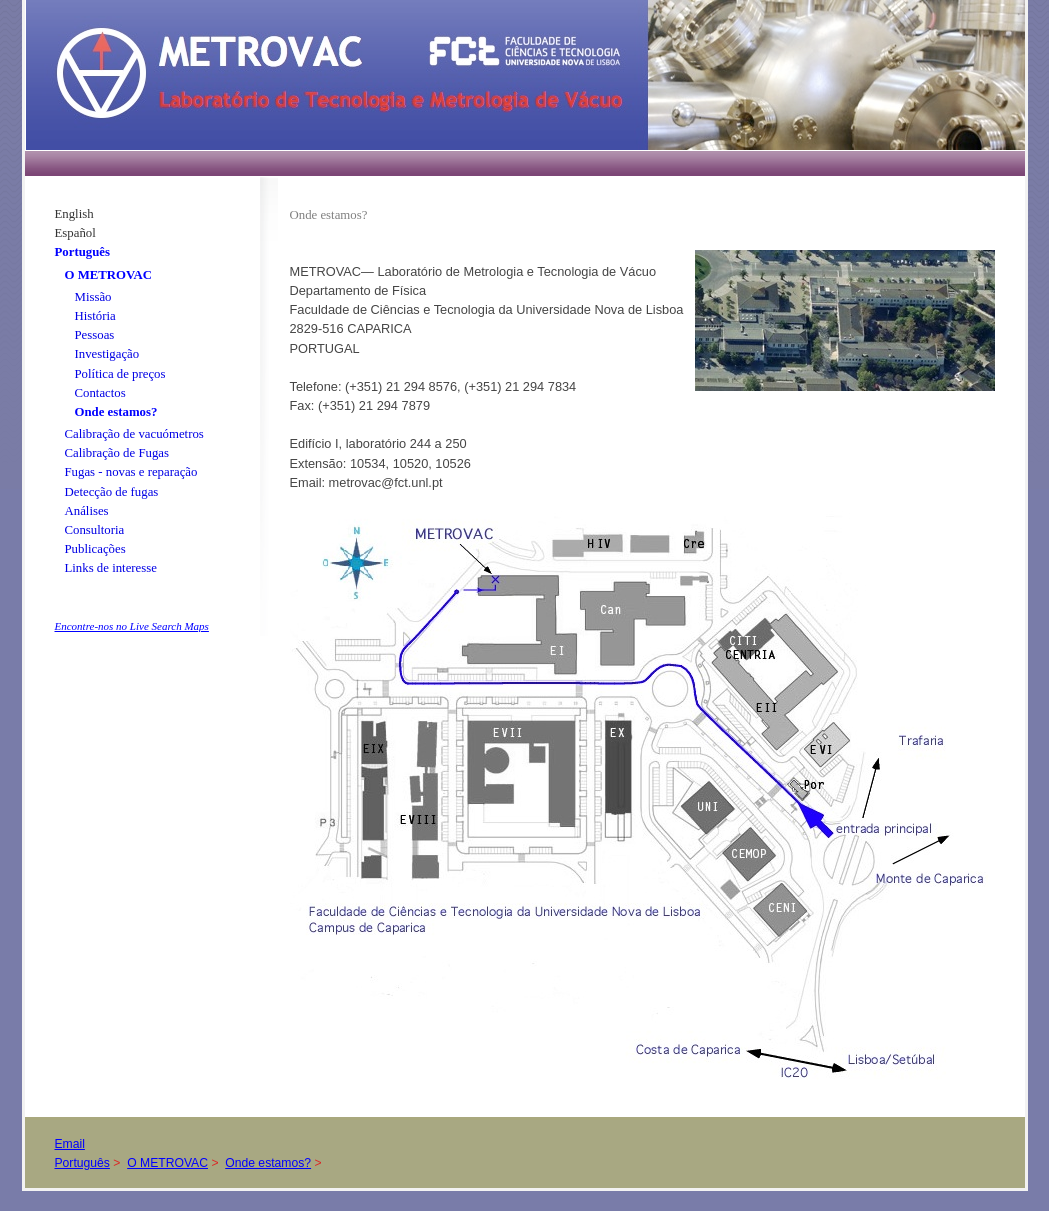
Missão (93, 297)
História (95, 316)
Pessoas (95, 335)
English (74, 214)
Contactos (100, 393)
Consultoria (95, 530)
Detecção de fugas (112, 492)
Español (75, 233)
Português (82, 252)
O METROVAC (109, 275)
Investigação (107, 354)
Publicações (95, 549)
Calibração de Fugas (117, 453)
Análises (87, 511)
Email (70, 1144)
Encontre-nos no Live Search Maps (132, 626)
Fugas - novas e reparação (131, 472)
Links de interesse (111, 568)
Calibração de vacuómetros (134, 434)
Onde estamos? (116, 412)
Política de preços (120, 374)
